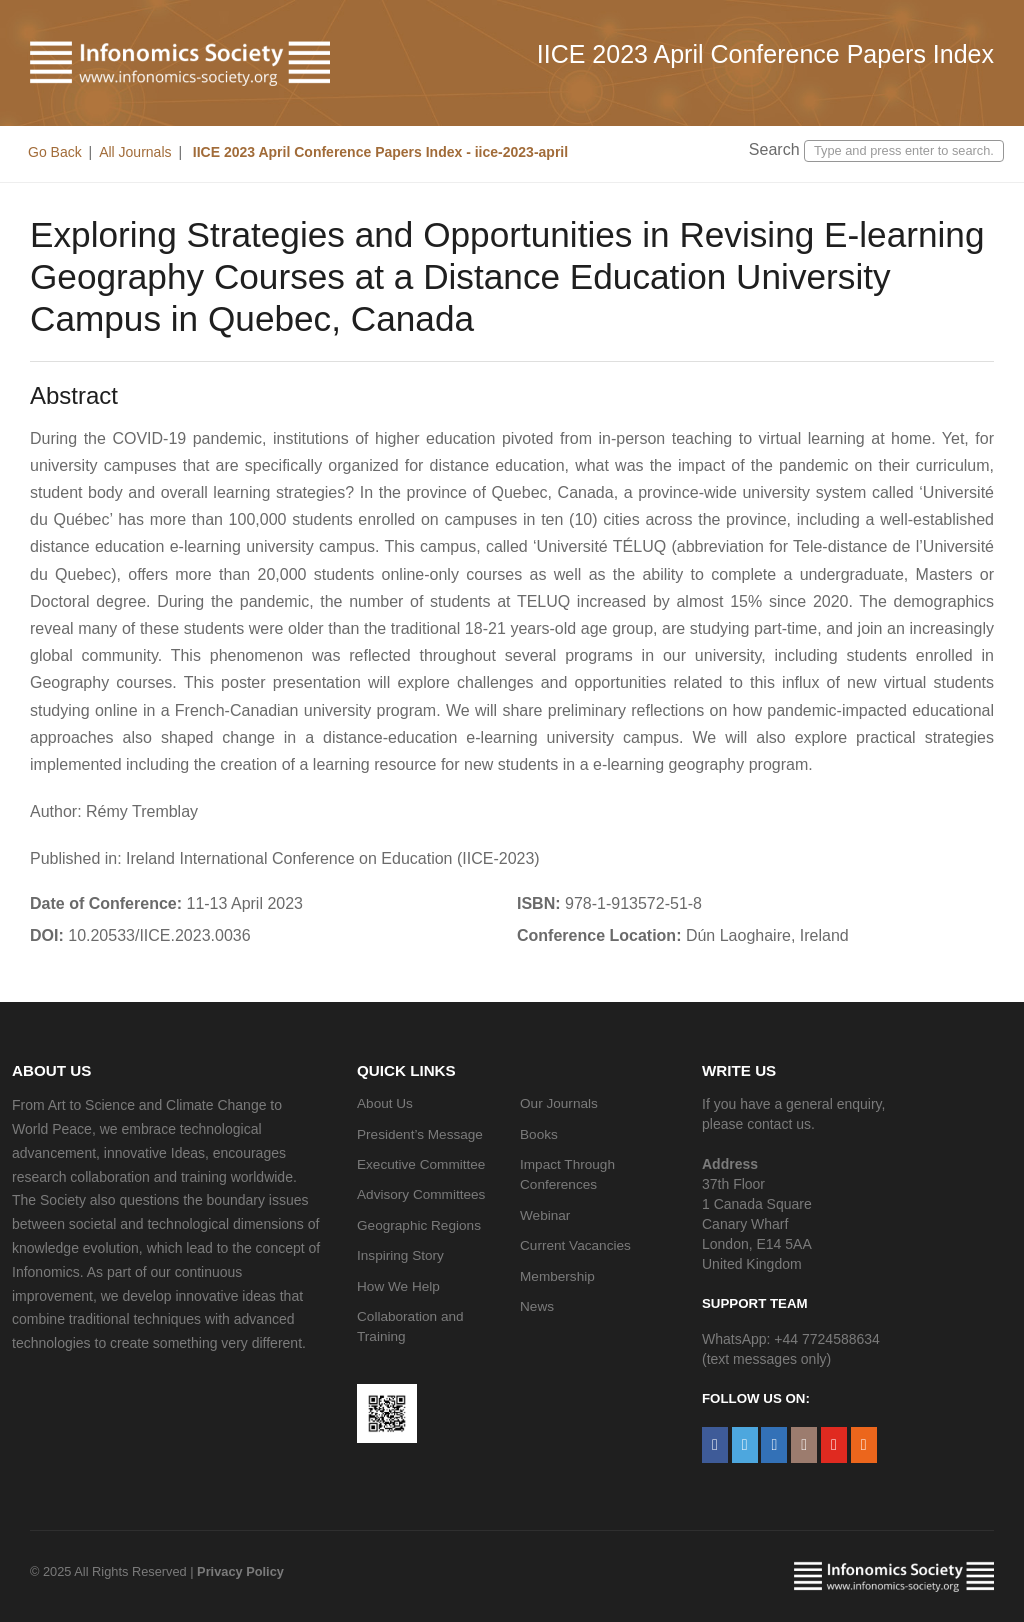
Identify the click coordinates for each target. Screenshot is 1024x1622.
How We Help (398, 1286)
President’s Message (420, 1134)
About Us (385, 1103)
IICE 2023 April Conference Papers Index (765, 54)
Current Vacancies (575, 1245)
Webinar (545, 1215)
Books (539, 1134)
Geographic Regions (419, 1225)
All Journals (135, 152)
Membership (557, 1276)
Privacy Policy (240, 1571)
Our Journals (559, 1103)
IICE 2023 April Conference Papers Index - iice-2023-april (378, 152)
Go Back (55, 152)
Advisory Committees (421, 1194)
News (537, 1306)
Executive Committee (421, 1164)
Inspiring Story (400, 1255)
